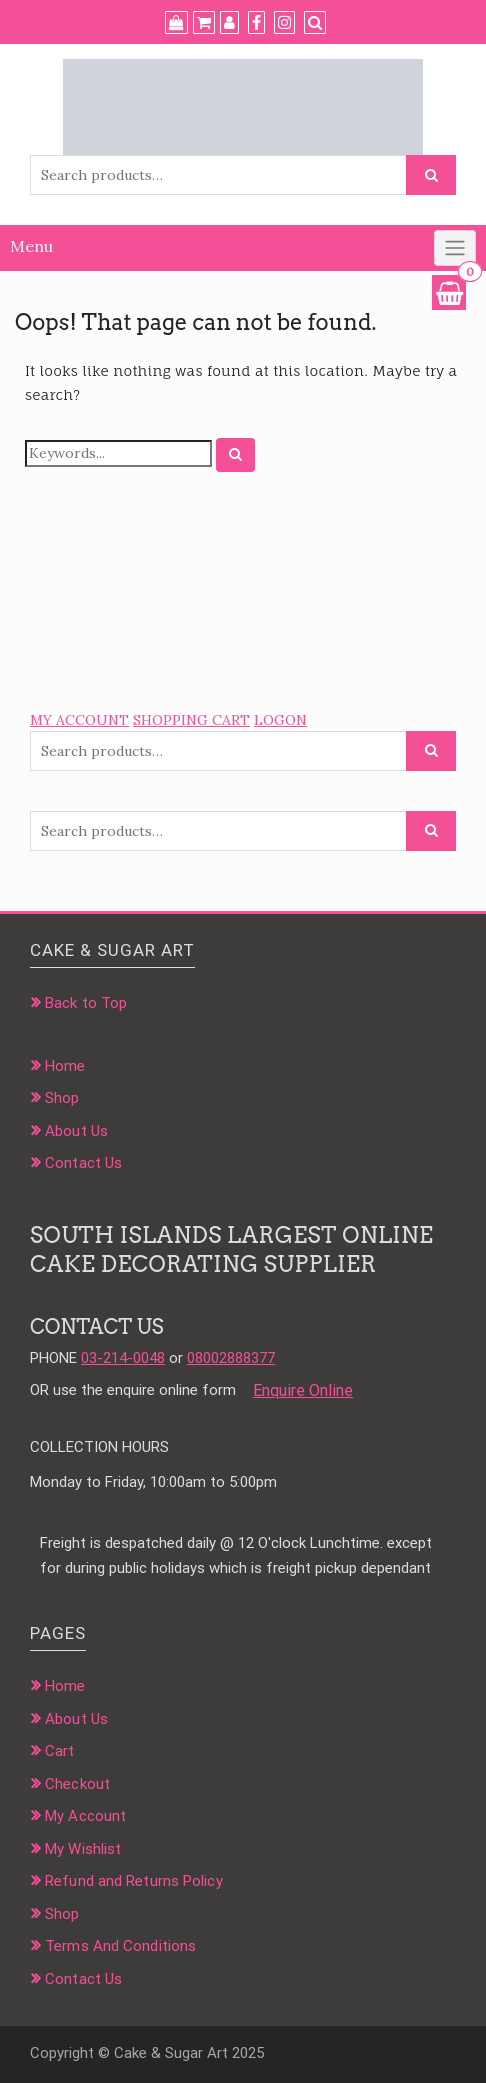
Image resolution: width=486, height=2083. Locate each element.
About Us (76, 1131)
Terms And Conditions (120, 1946)
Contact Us (83, 1163)
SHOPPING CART (191, 720)
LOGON (280, 720)
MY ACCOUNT (79, 720)
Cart (59, 1751)
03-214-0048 (123, 1358)
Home (65, 1066)
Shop (62, 1098)
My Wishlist (83, 1849)
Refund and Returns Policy (134, 1881)
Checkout (77, 1784)
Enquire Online (303, 1390)
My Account (85, 1816)
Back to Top (86, 1003)
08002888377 (231, 1358)
